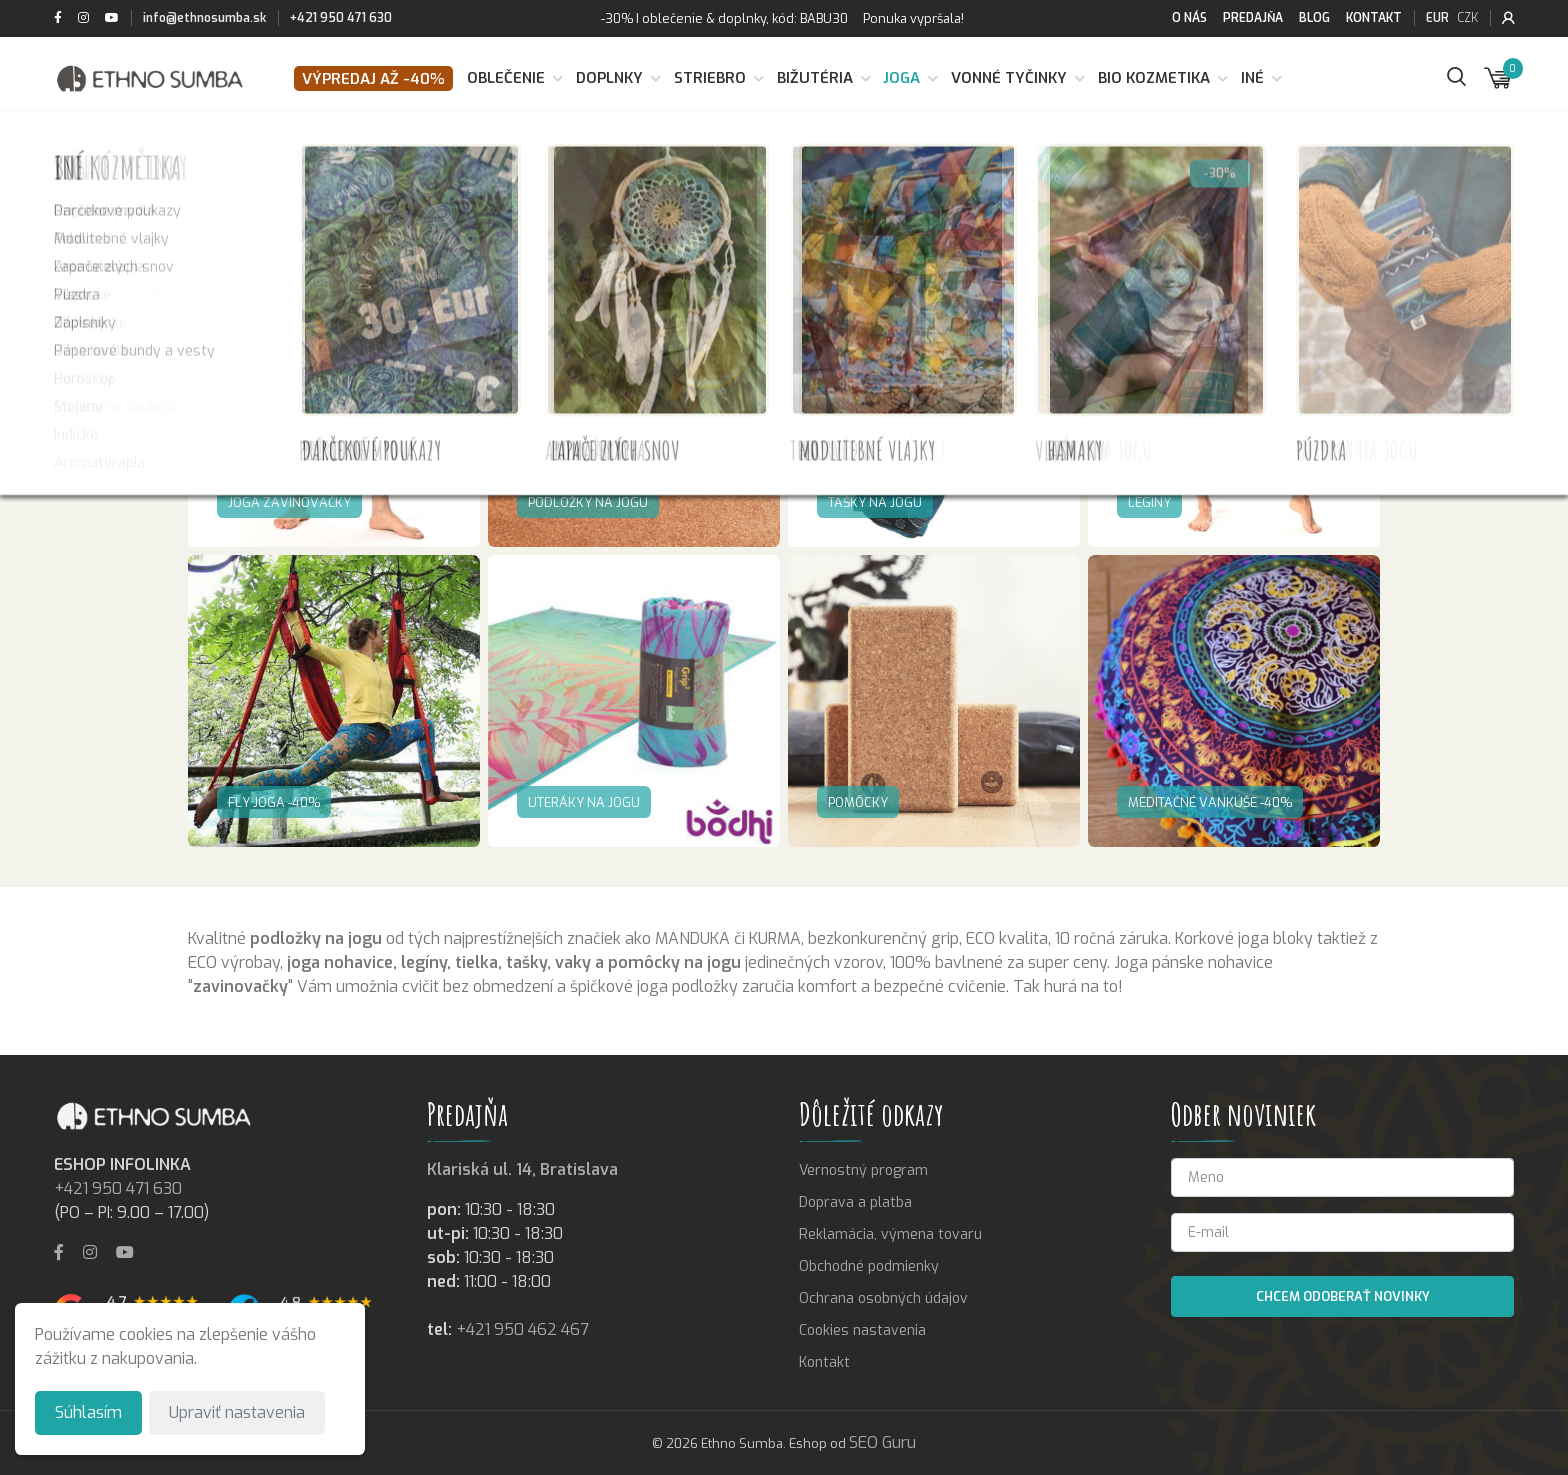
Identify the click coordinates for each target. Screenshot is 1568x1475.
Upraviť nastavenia (237, 1412)
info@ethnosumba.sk (204, 18)
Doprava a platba (855, 1202)
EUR (1437, 18)
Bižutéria (815, 78)
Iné (1252, 78)
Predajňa (1253, 18)
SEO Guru (882, 1442)
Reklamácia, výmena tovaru (890, 1234)
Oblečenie (506, 78)
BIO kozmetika (1154, 78)
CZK (1467, 18)
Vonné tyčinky (1009, 78)
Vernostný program (863, 1170)
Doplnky (609, 78)
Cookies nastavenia (862, 1330)
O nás (1189, 18)
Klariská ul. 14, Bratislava (522, 1169)
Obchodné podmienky (869, 1266)
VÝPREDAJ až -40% (373, 79)
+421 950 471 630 (341, 18)
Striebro (710, 78)
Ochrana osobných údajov (883, 1298)
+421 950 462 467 (522, 1329)
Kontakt (1374, 18)
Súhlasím (88, 1412)
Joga (901, 78)
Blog (1314, 18)
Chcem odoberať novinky (1343, 1296)
